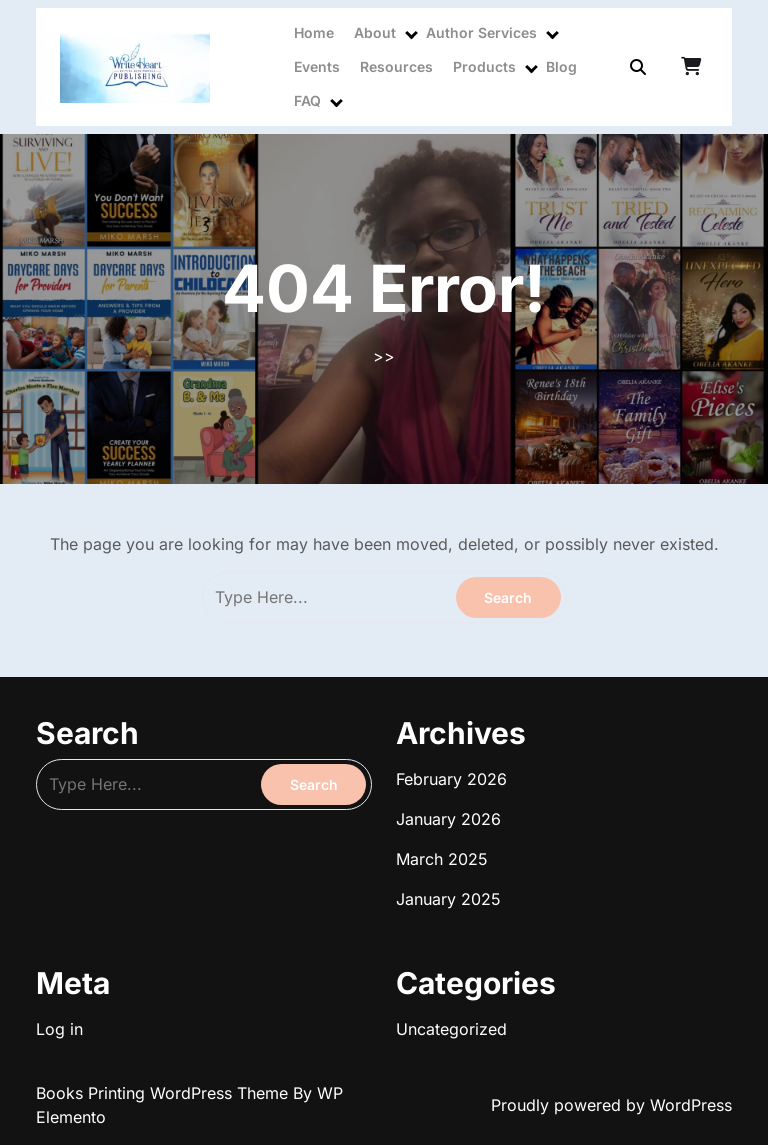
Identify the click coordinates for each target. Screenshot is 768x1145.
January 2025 (448, 899)
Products (484, 66)
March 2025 (442, 859)
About (375, 32)
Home (314, 32)
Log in (59, 1029)
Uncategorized (451, 1029)
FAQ (307, 100)
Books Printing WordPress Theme (164, 1093)
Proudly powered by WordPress (611, 1105)
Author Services (481, 32)
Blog (561, 66)
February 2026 (451, 779)
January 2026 (448, 819)
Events (317, 66)
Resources (396, 66)
